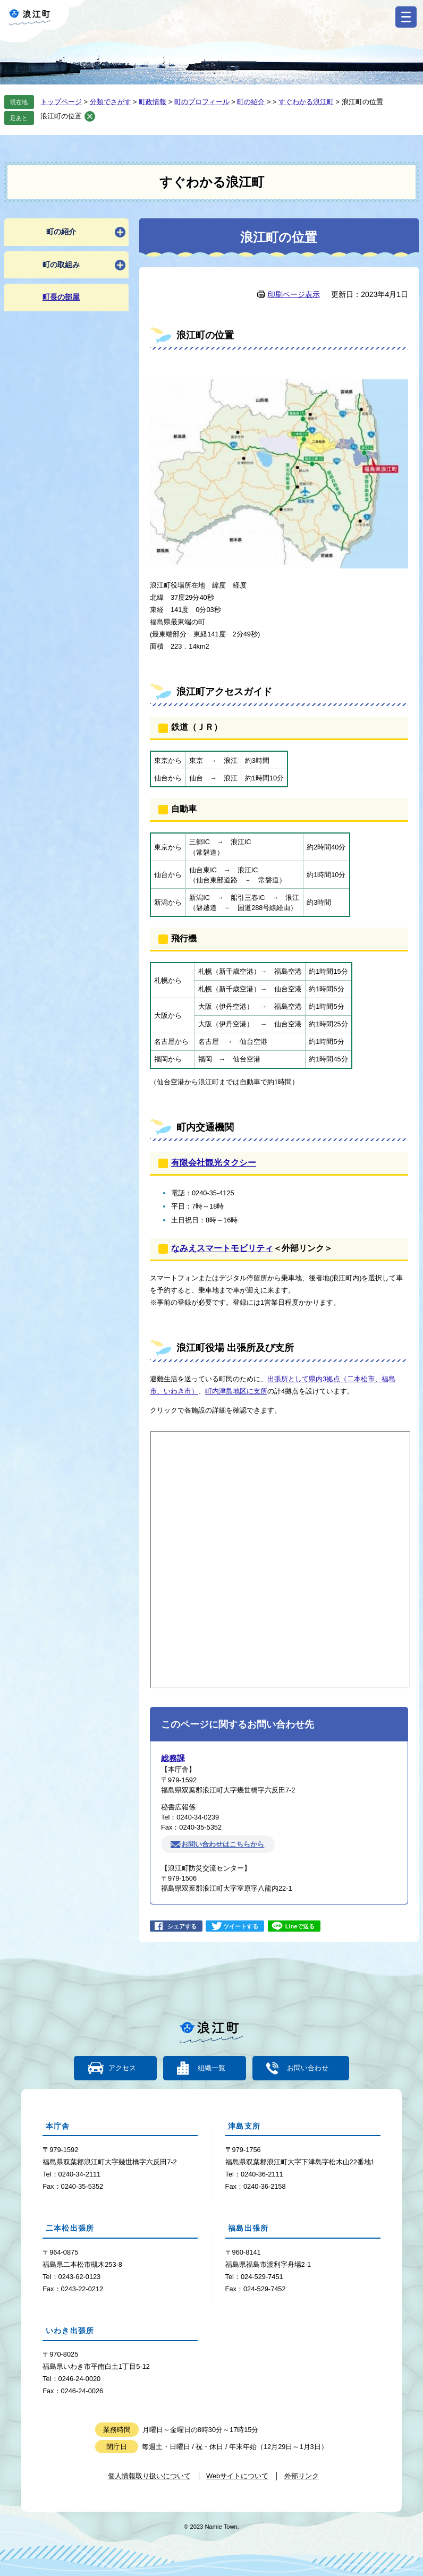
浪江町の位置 (61, 116)
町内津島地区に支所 (236, 1391)
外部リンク (301, 2476)
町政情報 (152, 102)
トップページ (61, 102)
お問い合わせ (307, 2068)
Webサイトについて (237, 2476)
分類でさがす (110, 102)
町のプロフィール (202, 102)
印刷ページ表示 (294, 294)
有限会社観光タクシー (213, 1162)
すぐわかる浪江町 (306, 102)
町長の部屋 (61, 297)
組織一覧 (211, 2068)
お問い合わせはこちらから (222, 1844)
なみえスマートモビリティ (222, 1248)
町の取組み (61, 264)
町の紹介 (251, 102)
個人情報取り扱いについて (149, 2476)
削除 (89, 116)
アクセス (123, 2068)
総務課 (173, 1758)
